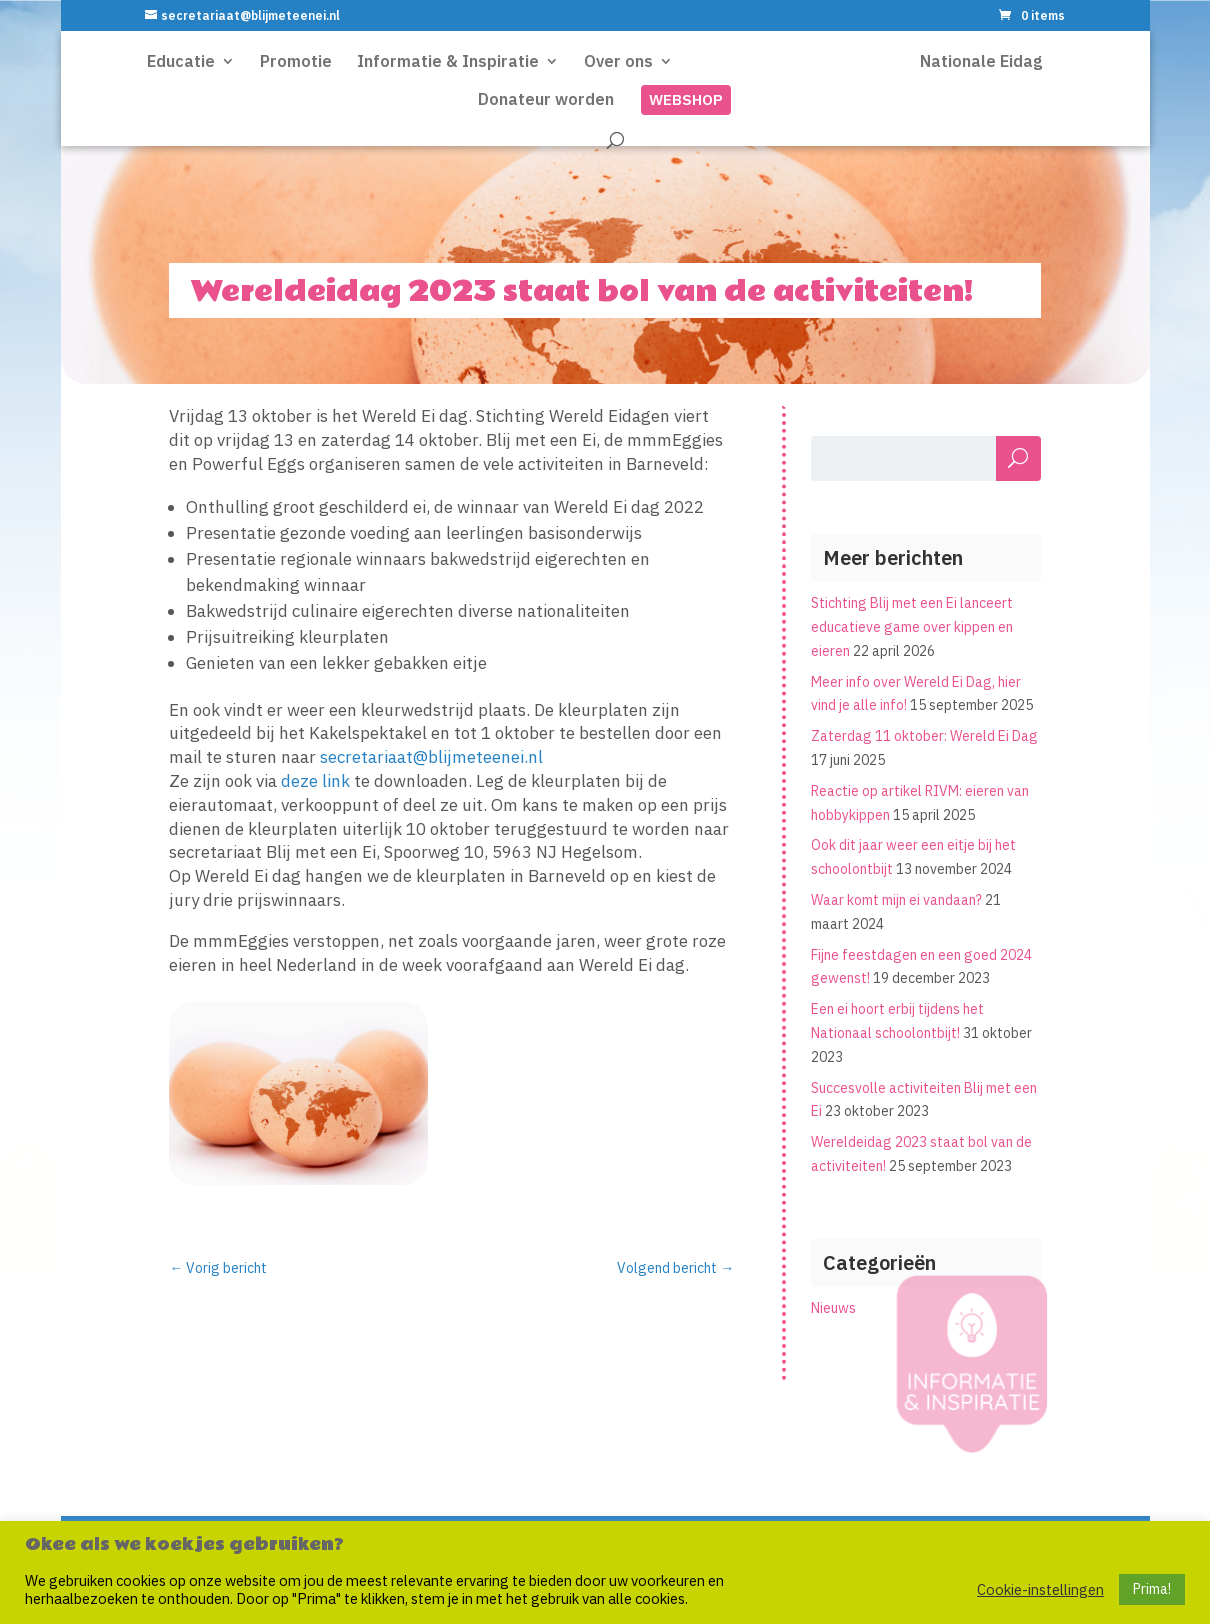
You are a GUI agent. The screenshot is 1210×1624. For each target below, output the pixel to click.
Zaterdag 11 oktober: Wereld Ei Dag (924, 736)
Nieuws (833, 1308)
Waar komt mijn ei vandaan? (896, 900)
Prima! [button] (1152, 1589)
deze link (315, 781)
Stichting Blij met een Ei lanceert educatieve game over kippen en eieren (912, 627)
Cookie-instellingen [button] (1040, 1590)
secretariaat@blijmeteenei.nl (431, 757)
